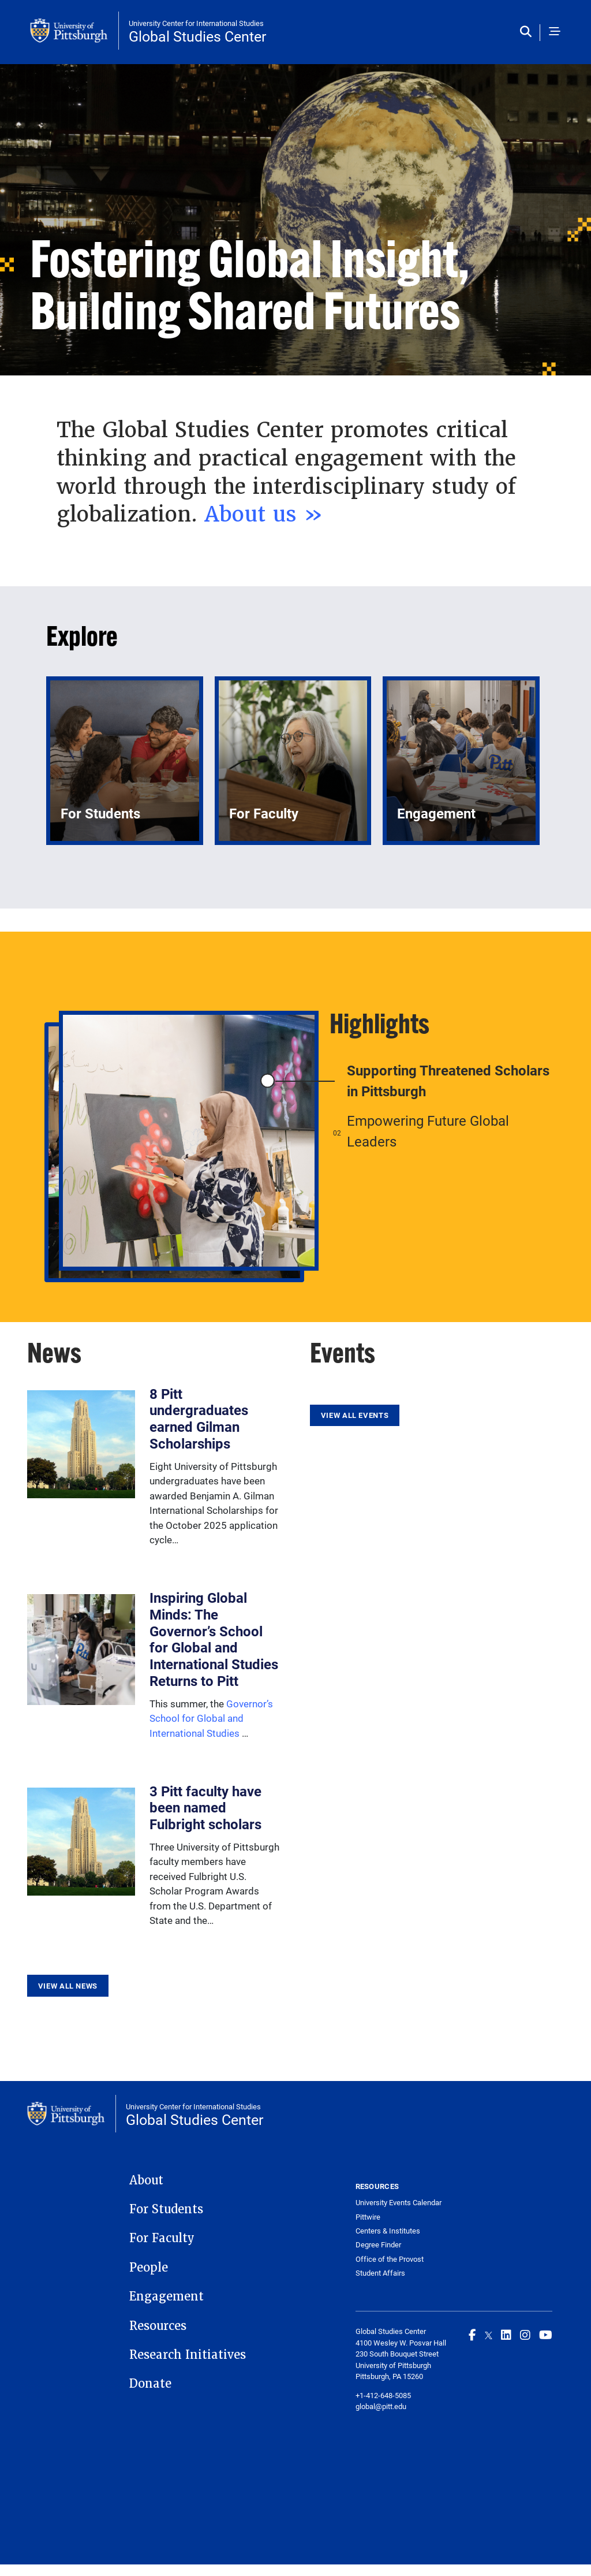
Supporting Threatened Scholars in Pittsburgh (448, 1080)
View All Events (354, 1415)
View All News (68, 1985)
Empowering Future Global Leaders (428, 1131)
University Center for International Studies (196, 23)
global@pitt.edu (381, 2406)
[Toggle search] (528, 32)
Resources (157, 2325)
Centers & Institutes (388, 2231)
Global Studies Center (197, 36)
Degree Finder (378, 2245)
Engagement (166, 2296)
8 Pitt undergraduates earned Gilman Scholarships (198, 1418)
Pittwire (368, 2217)
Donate (150, 2383)
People (148, 2267)
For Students (166, 2209)
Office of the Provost (390, 2259)
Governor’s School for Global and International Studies (211, 1718)
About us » (264, 514)
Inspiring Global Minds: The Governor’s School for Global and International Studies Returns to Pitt (213, 1639)
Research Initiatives (187, 2354)
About (146, 2180)
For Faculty (161, 2238)
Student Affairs (380, 2273)
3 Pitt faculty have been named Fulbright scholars (205, 1808)
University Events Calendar (399, 2203)
